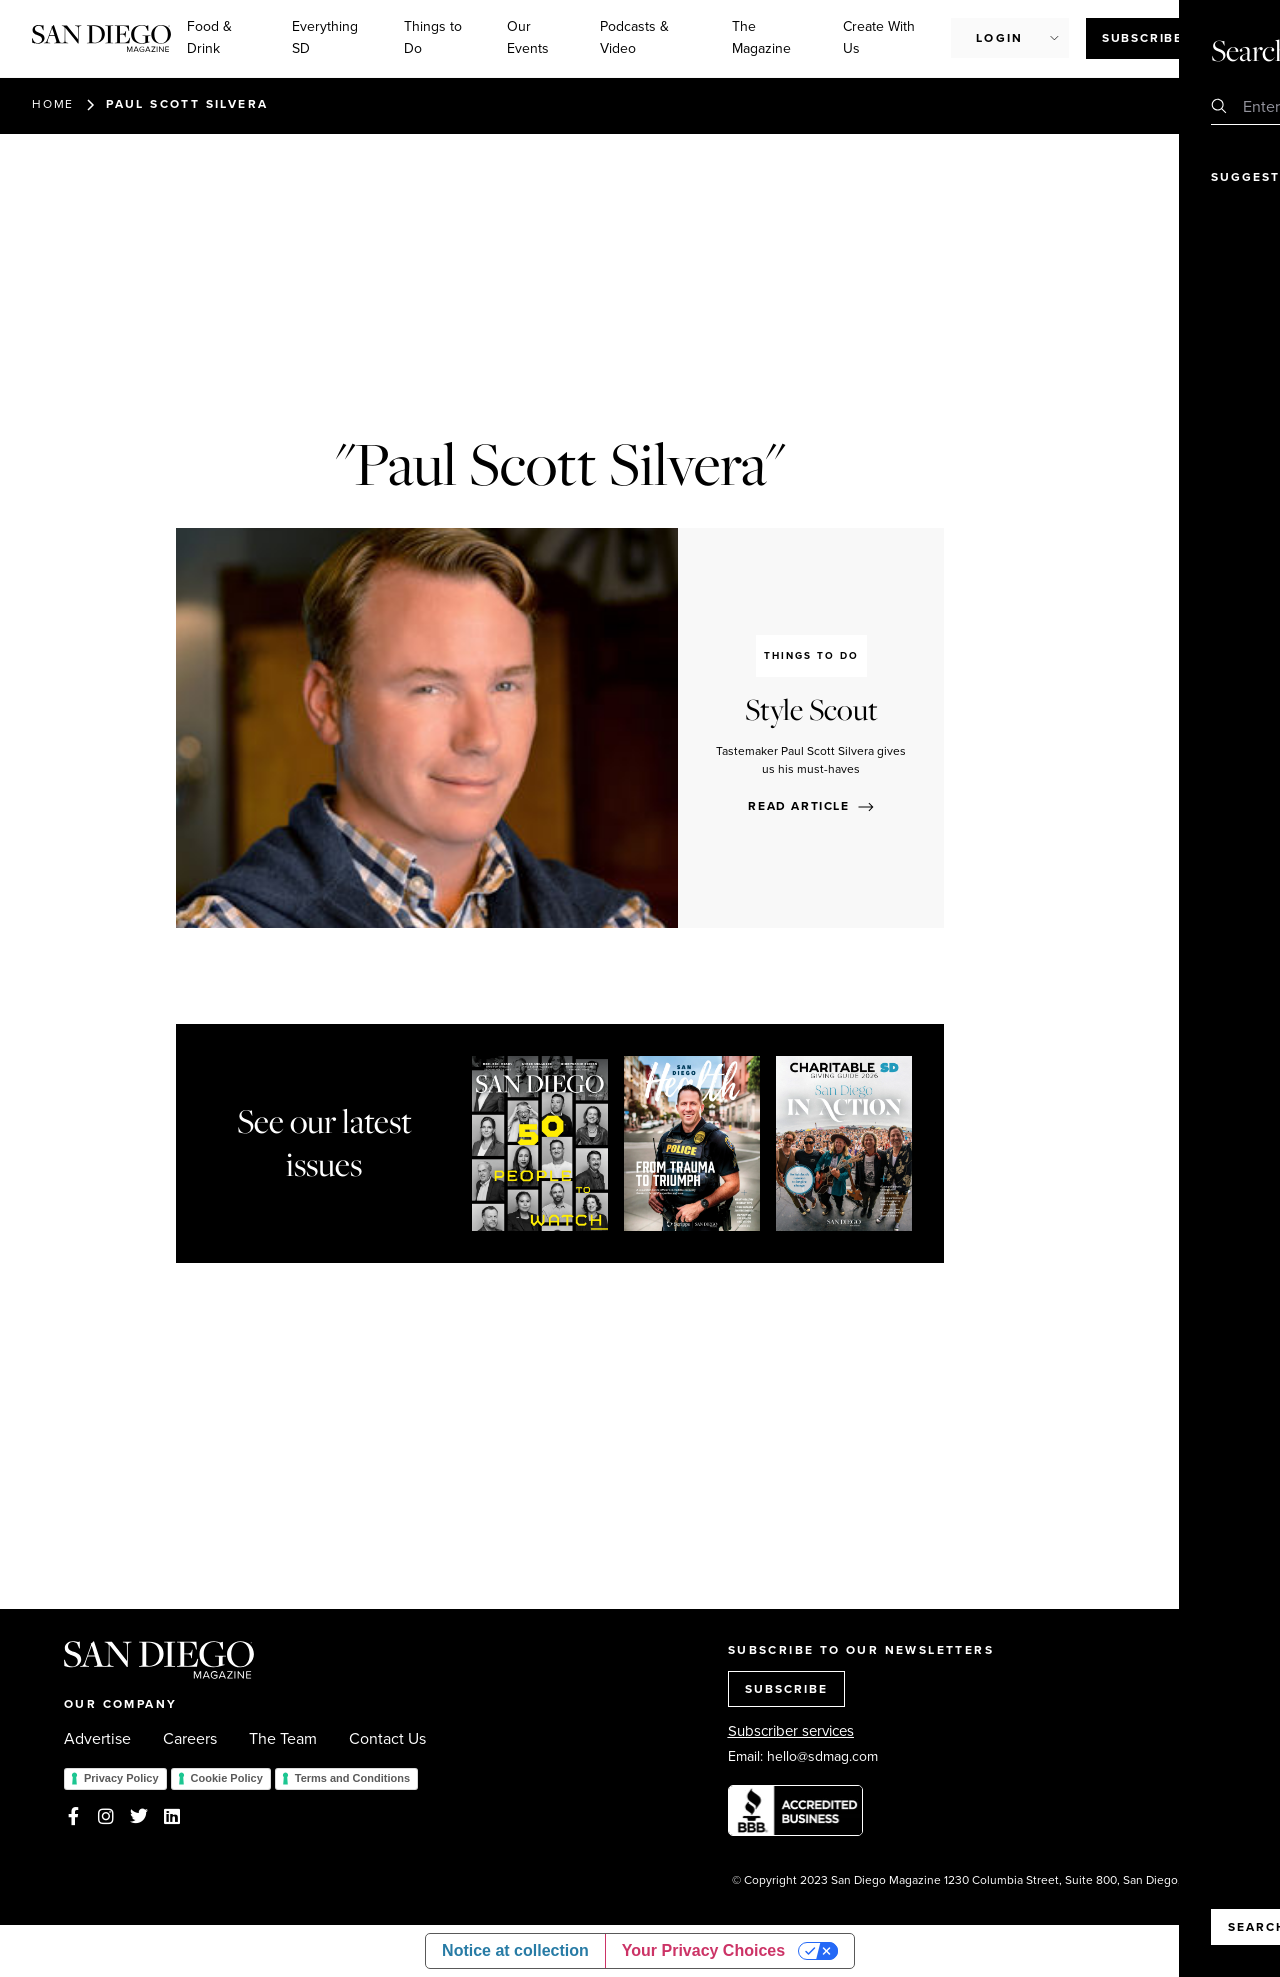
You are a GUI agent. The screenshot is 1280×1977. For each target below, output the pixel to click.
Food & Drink (209, 37)
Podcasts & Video (634, 37)
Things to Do (433, 37)
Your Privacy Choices (703, 1950)
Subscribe (1142, 38)
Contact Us (387, 1739)
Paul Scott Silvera (187, 104)
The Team (283, 1739)
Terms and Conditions (352, 1778)
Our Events (528, 37)
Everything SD (325, 37)
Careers (190, 1739)
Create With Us (879, 37)
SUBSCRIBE (786, 1689)
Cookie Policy (227, 1778)
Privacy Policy (121, 1778)
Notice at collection (515, 1950)
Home (53, 104)
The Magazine (761, 37)
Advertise (97, 1739)
